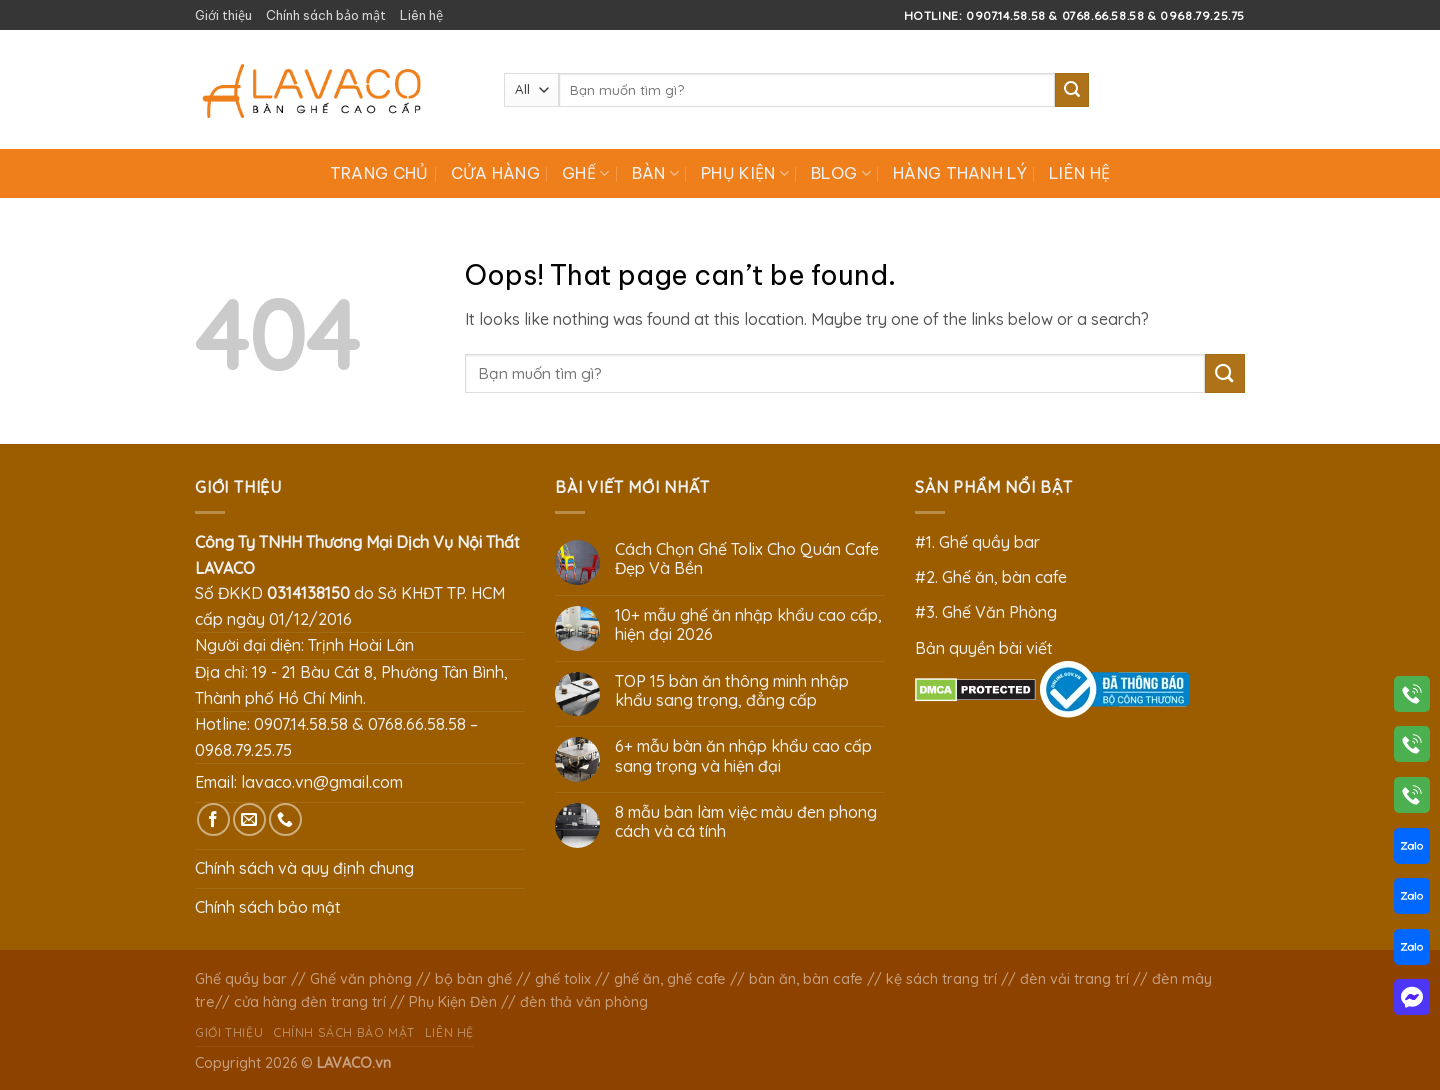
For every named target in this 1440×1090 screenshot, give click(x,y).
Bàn (655, 173)
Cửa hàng (496, 173)
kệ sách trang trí (941, 979)
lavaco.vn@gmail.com (322, 782)
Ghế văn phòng (361, 979)
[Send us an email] (249, 819)
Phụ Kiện (745, 173)
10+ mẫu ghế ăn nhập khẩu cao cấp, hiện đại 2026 (748, 625)
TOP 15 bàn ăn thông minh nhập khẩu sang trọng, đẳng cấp (732, 691)
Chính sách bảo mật (326, 15)
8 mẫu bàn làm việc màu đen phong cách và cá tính (746, 822)
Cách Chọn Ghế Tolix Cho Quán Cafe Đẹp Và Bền (747, 559)
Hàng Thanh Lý (960, 173)
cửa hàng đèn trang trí (310, 1002)
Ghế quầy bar (241, 979)
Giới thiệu (223, 15)
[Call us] (285, 819)
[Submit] (1072, 90)
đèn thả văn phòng (584, 1002)
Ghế (585, 173)
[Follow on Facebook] (213, 819)
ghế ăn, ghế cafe (670, 979)
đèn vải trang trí (1074, 979)
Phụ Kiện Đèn (453, 1002)
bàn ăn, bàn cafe (806, 979)
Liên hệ (421, 15)
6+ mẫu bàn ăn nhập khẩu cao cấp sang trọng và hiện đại (743, 756)
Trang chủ (379, 173)
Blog (841, 173)
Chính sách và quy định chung (304, 868)
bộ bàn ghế (473, 979)
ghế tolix (563, 979)
